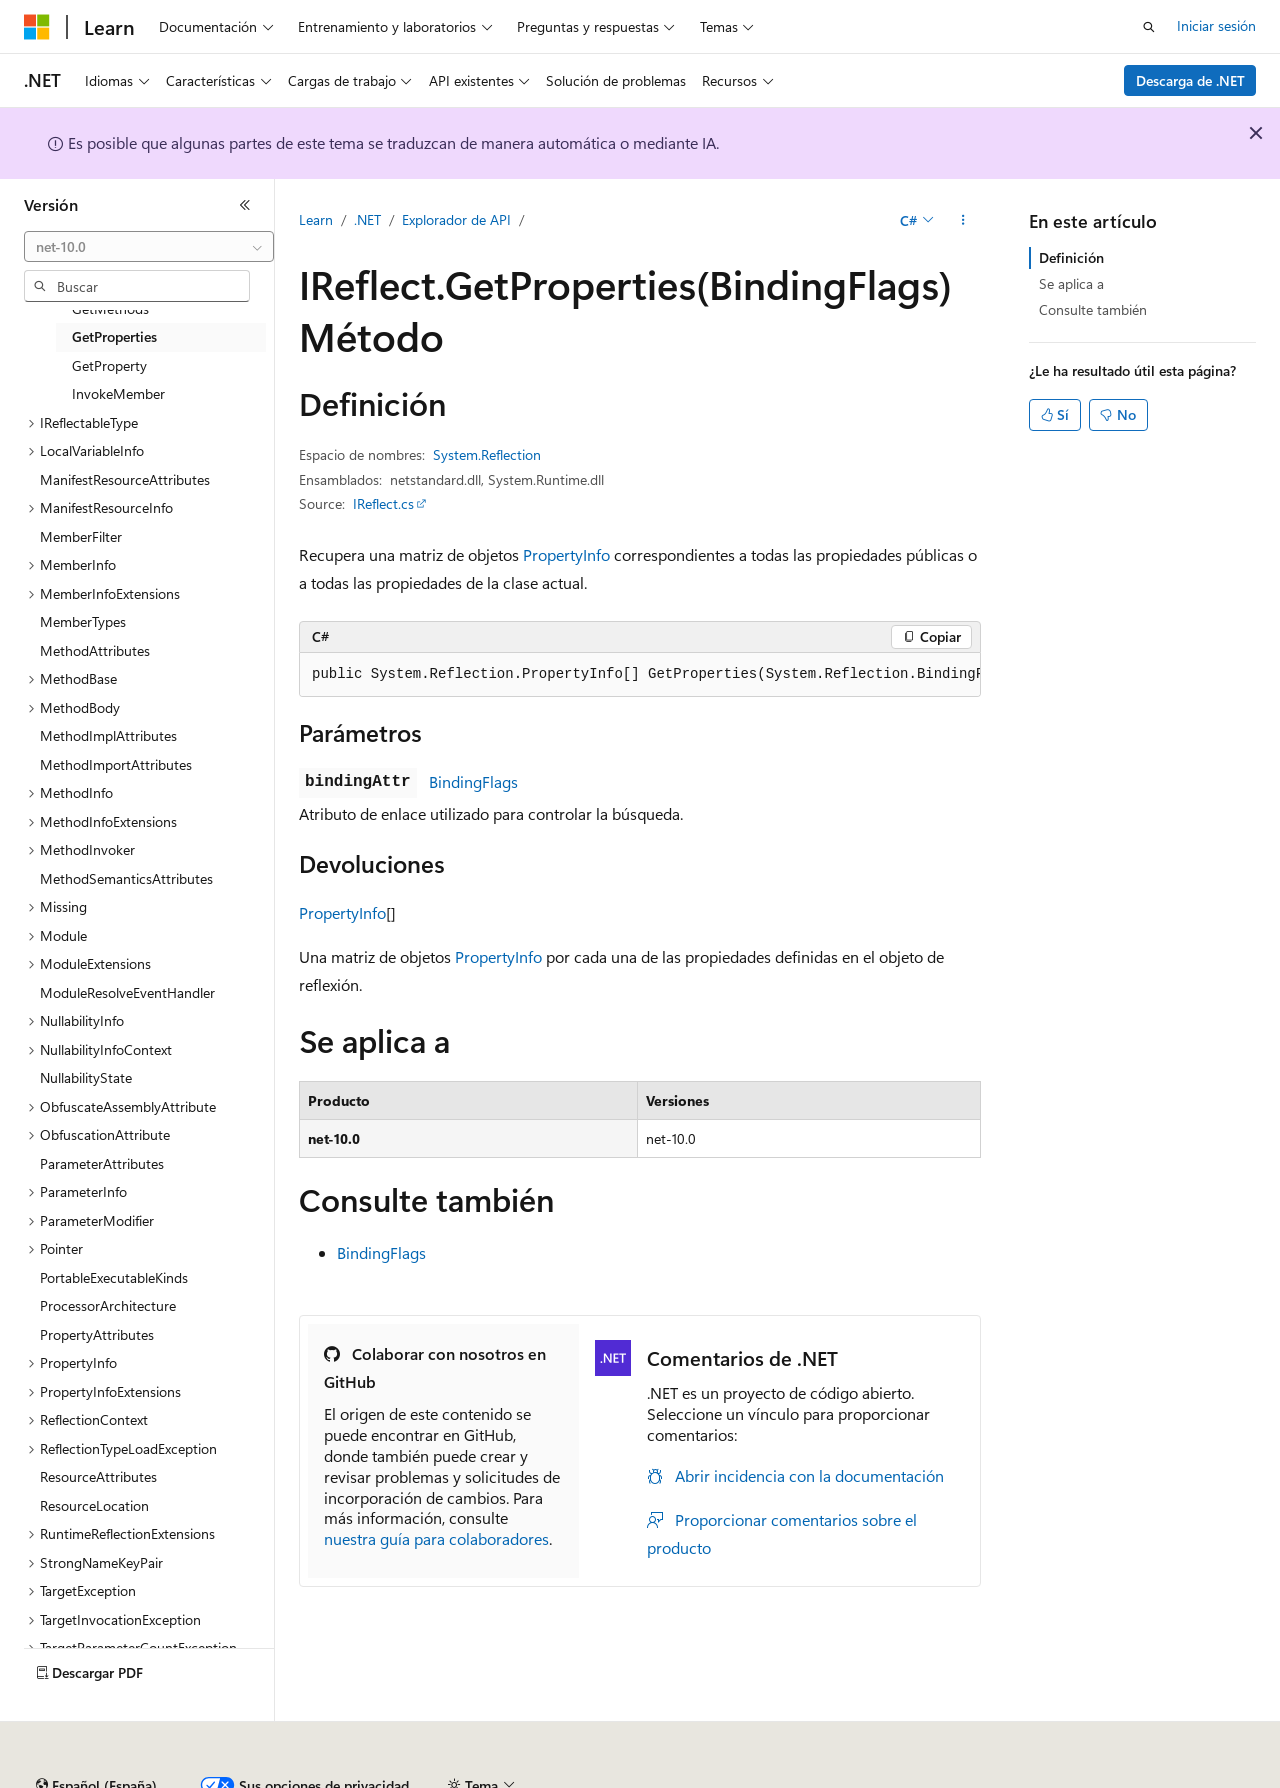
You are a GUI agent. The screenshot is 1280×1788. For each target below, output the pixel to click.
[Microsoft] (37, 27)
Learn (316, 219)
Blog (446, 1777)
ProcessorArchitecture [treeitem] (108, 1305)
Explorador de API (456, 219)
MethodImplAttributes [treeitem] (108, 735)
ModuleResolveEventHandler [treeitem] (127, 992)
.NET (367, 219)
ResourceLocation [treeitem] (94, 1505)
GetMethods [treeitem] (110, 308)
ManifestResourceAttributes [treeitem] (125, 479)
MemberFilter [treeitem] (81, 536)
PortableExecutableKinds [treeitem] (114, 1277)
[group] (640, 675)
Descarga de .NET (1190, 80)
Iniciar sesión (1216, 25)
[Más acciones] (963, 221)
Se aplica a (1071, 283)
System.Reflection (487, 454)
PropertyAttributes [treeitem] (97, 1334)
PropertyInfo (566, 554)
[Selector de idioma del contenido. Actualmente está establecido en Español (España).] (96, 1731)
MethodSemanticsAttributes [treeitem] (126, 878)
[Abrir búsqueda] (1149, 27)
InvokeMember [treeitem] (118, 393)
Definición (1071, 257)
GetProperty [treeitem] (109, 365)
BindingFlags (473, 781)
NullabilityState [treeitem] (86, 1077)
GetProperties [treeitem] (114, 336)
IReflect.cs (383, 503)
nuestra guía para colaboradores (436, 1538)
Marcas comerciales (1135, 1777)
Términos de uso (1001, 1777)
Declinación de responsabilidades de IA (143, 1777)
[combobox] (149, 247)
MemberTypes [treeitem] (83, 621)
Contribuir (530, 1777)
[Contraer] (245, 205)
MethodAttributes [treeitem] (95, 650)
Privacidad (616, 1777)
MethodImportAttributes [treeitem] (116, 764)
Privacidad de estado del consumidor (799, 1777)
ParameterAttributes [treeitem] (102, 1163)
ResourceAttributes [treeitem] (98, 1476)
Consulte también (1093, 309)
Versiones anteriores (347, 1777)
